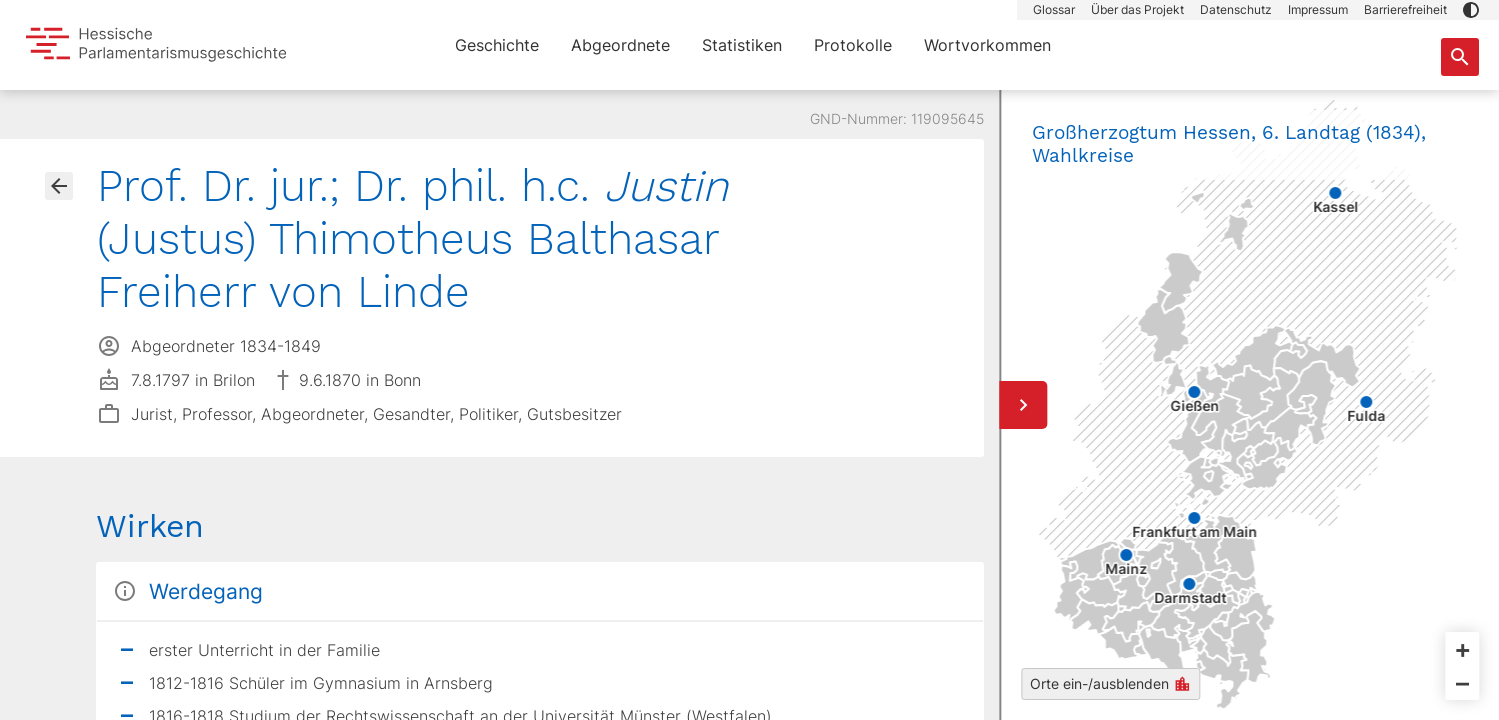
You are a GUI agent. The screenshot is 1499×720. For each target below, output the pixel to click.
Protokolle (853, 45)
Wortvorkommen (987, 45)
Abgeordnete (620, 45)
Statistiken (742, 45)
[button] (1471, 10)
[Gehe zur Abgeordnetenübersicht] (59, 186)
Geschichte (497, 45)
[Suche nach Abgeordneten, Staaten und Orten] (1460, 57)
